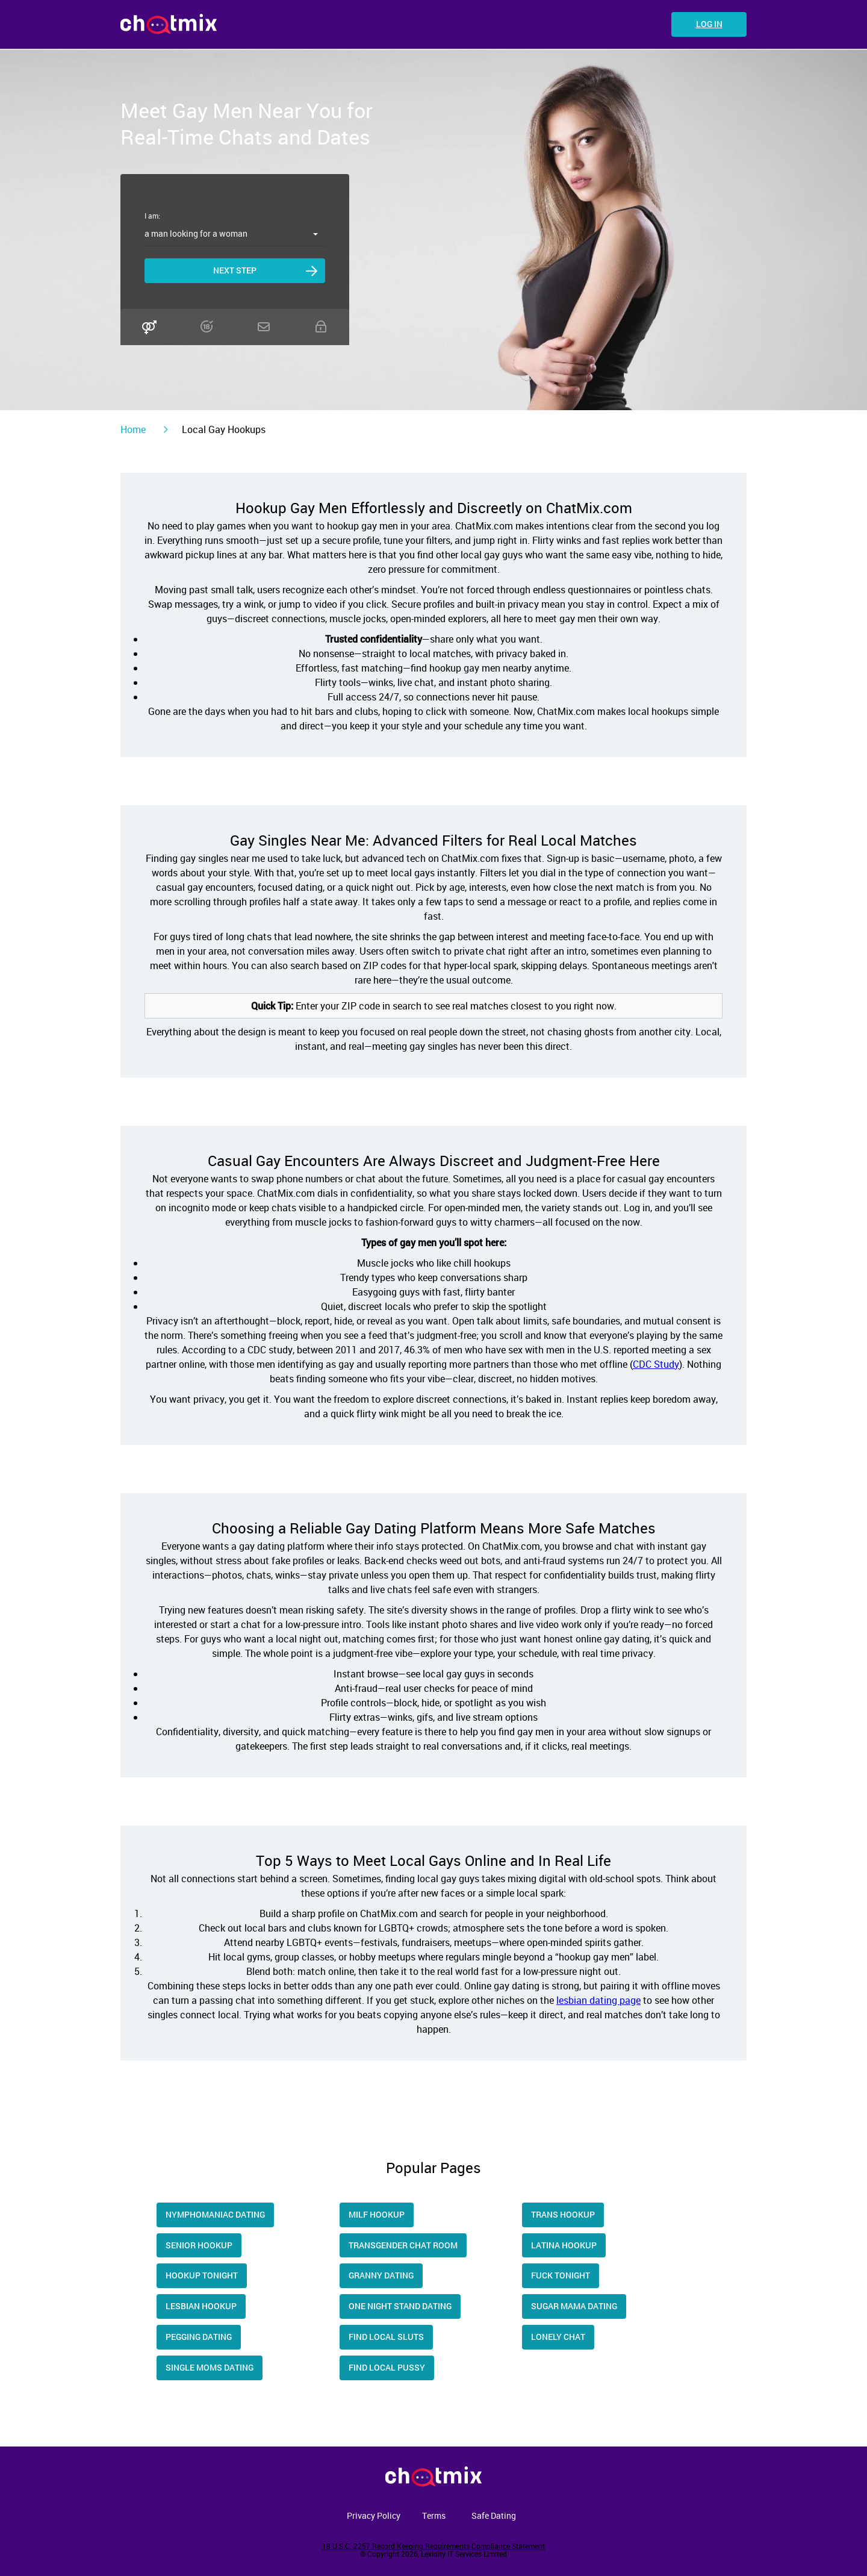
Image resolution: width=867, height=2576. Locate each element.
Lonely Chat (558, 2336)
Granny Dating (381, 2275)
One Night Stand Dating (400, 2306)
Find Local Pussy (387, 2367)
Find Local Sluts (386, 2336)
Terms (434, 2515)
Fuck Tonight (560, 2275)
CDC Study (656, 1364)
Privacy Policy (373, 2515)
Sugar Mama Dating (574, 2306)
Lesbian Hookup (201, 2306)
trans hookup (563, 2214)
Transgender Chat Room (403, 2245)
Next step (234, 270)
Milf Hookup (377, 2214)
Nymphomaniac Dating (215, 2214)
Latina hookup (564, 2245)
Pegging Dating (199, 2336)
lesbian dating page (598, 2000)
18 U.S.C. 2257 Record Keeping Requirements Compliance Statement (433, 2546)
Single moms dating (209, 2367)
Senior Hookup (199, 2245)
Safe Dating (493, 2515)
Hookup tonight (202, 2275)
